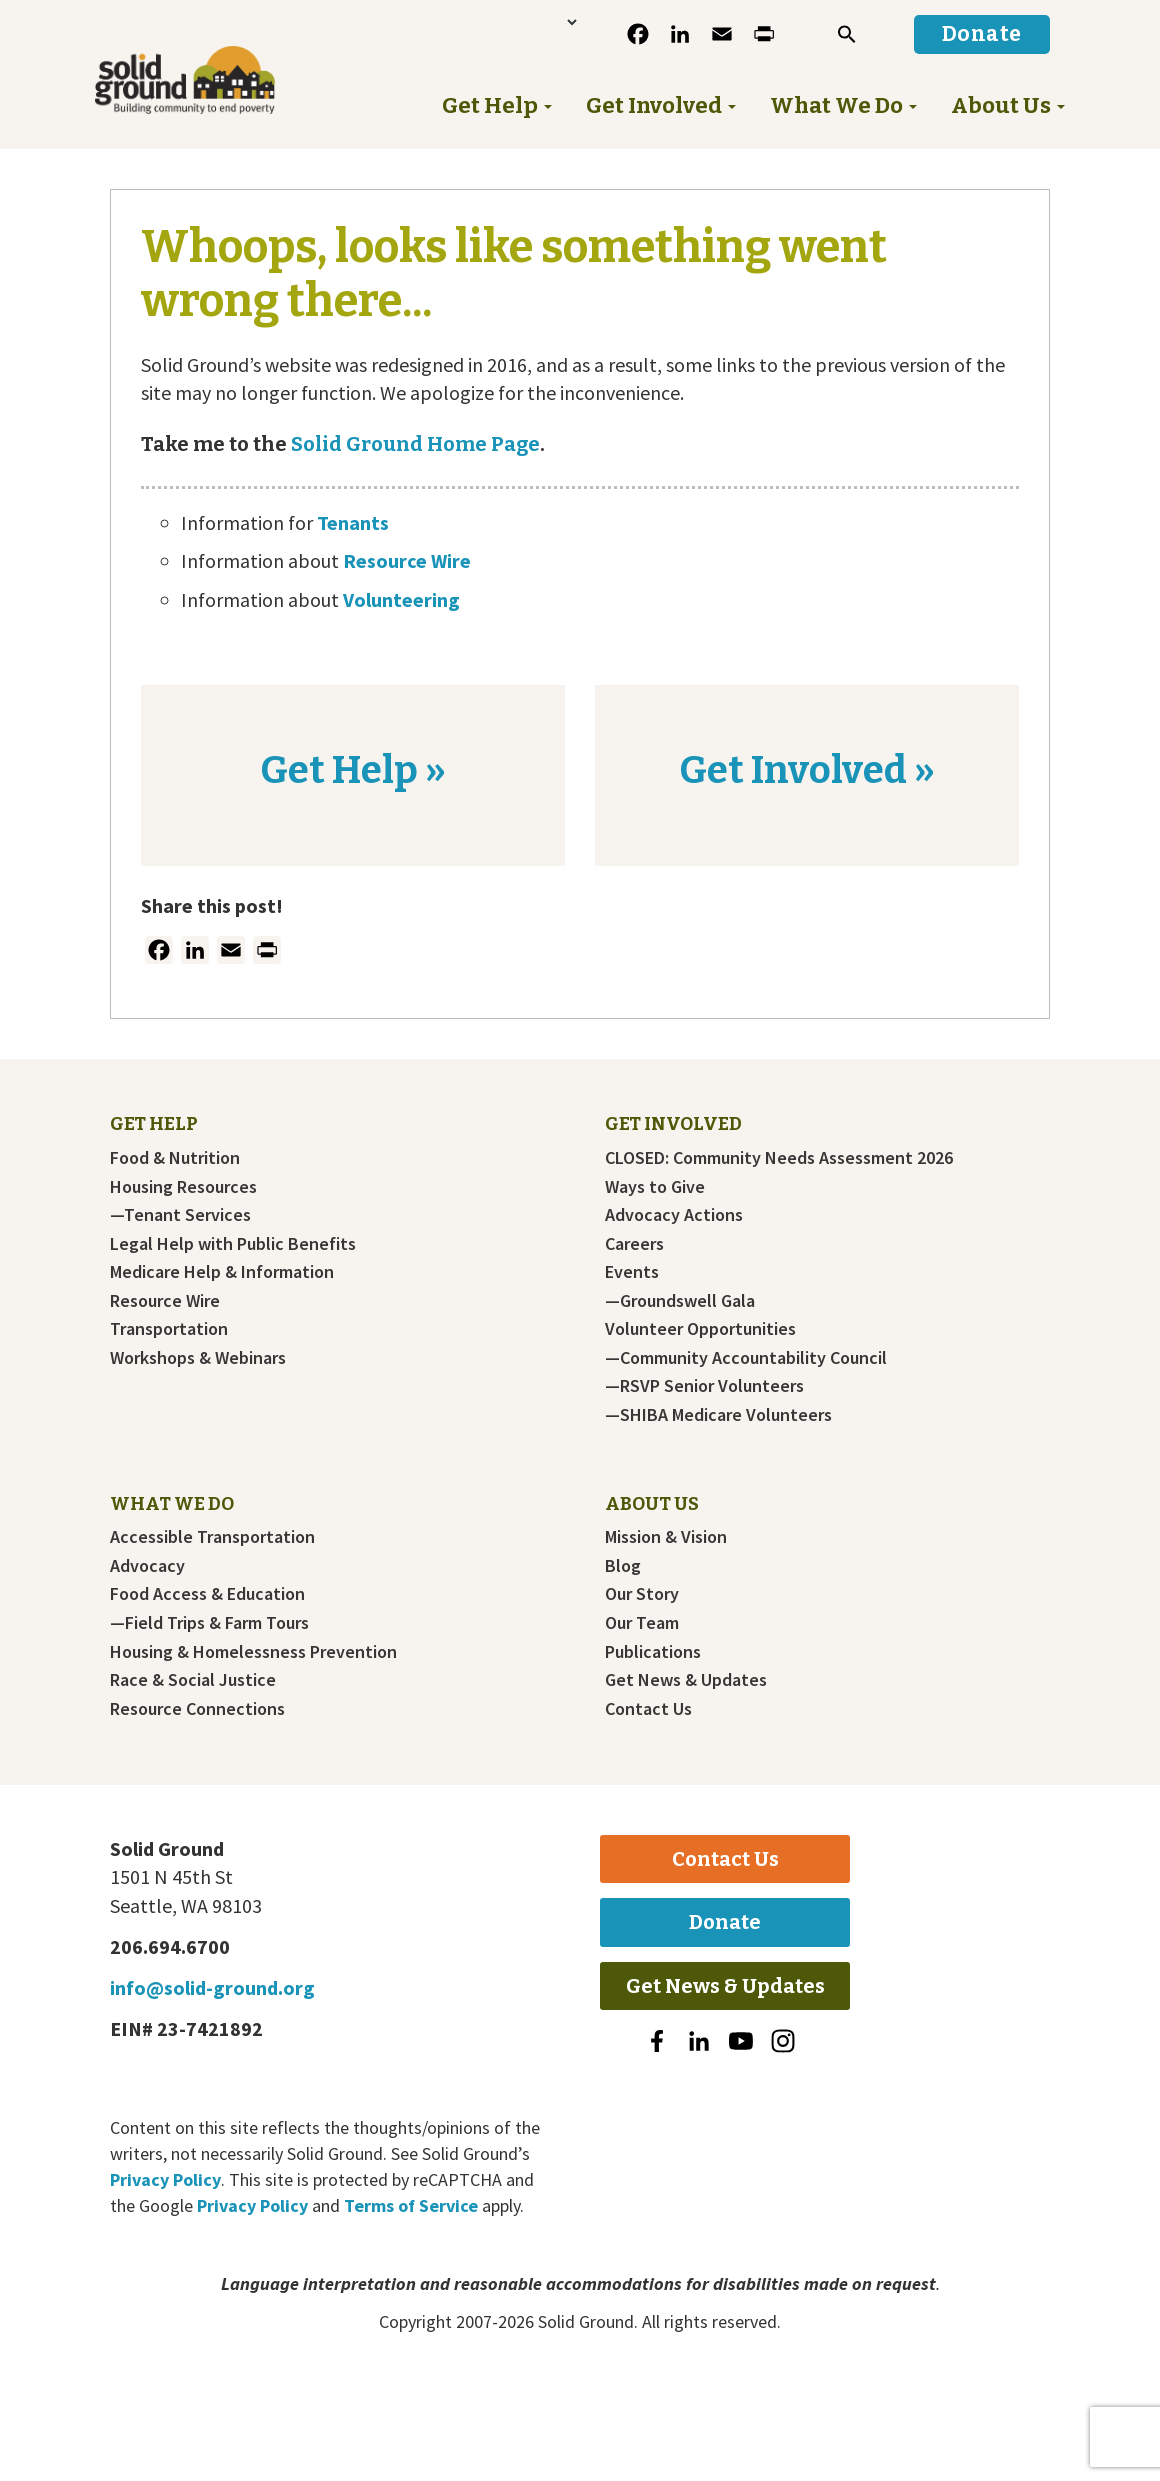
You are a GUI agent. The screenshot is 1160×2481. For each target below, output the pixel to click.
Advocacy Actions (674, 1215)
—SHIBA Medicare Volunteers (718, 1415)
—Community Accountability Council (746, 1358)
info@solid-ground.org (212, 1987)
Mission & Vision (666, 1537)
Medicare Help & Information (222, 1272)
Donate (725, 1922)
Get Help (154, 1124)
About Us (652, 1504)
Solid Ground (156, 43)
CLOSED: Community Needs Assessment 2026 (779, 1158)
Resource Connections (197, 1709)
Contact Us (648, 1709)
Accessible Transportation (212, 1537)
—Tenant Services (180, 1215)
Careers (634, 1244)
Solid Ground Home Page (413, 444)
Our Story (642, 1594)
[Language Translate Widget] (508, 22)
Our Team (642, 1623)
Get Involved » (807, 770)
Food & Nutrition (175, 1158)
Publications (653, 1652)
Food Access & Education (207, 1594)
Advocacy (147, 1566)
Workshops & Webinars (198, 1358)
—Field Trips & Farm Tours (209, 1623)
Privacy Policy (165, 2179)
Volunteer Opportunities (700, 1329)
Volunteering (401, 599)
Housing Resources (183, 1187)
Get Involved (673, 1124)
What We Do (172, 1504)
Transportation (169, 1329)
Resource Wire (407, 560)
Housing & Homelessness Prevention (253, 1652)
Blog (623, 1566)
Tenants (353, 522)
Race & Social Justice (193, 1680)
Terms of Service (411, 2205)
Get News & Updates (686, 1680)
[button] (847, 34)
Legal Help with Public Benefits (233, 1244)
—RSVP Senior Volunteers (704, 1386)
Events (632, 1272)
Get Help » (353, 770)
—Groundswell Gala (680, 1301)
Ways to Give (655, 1187)
